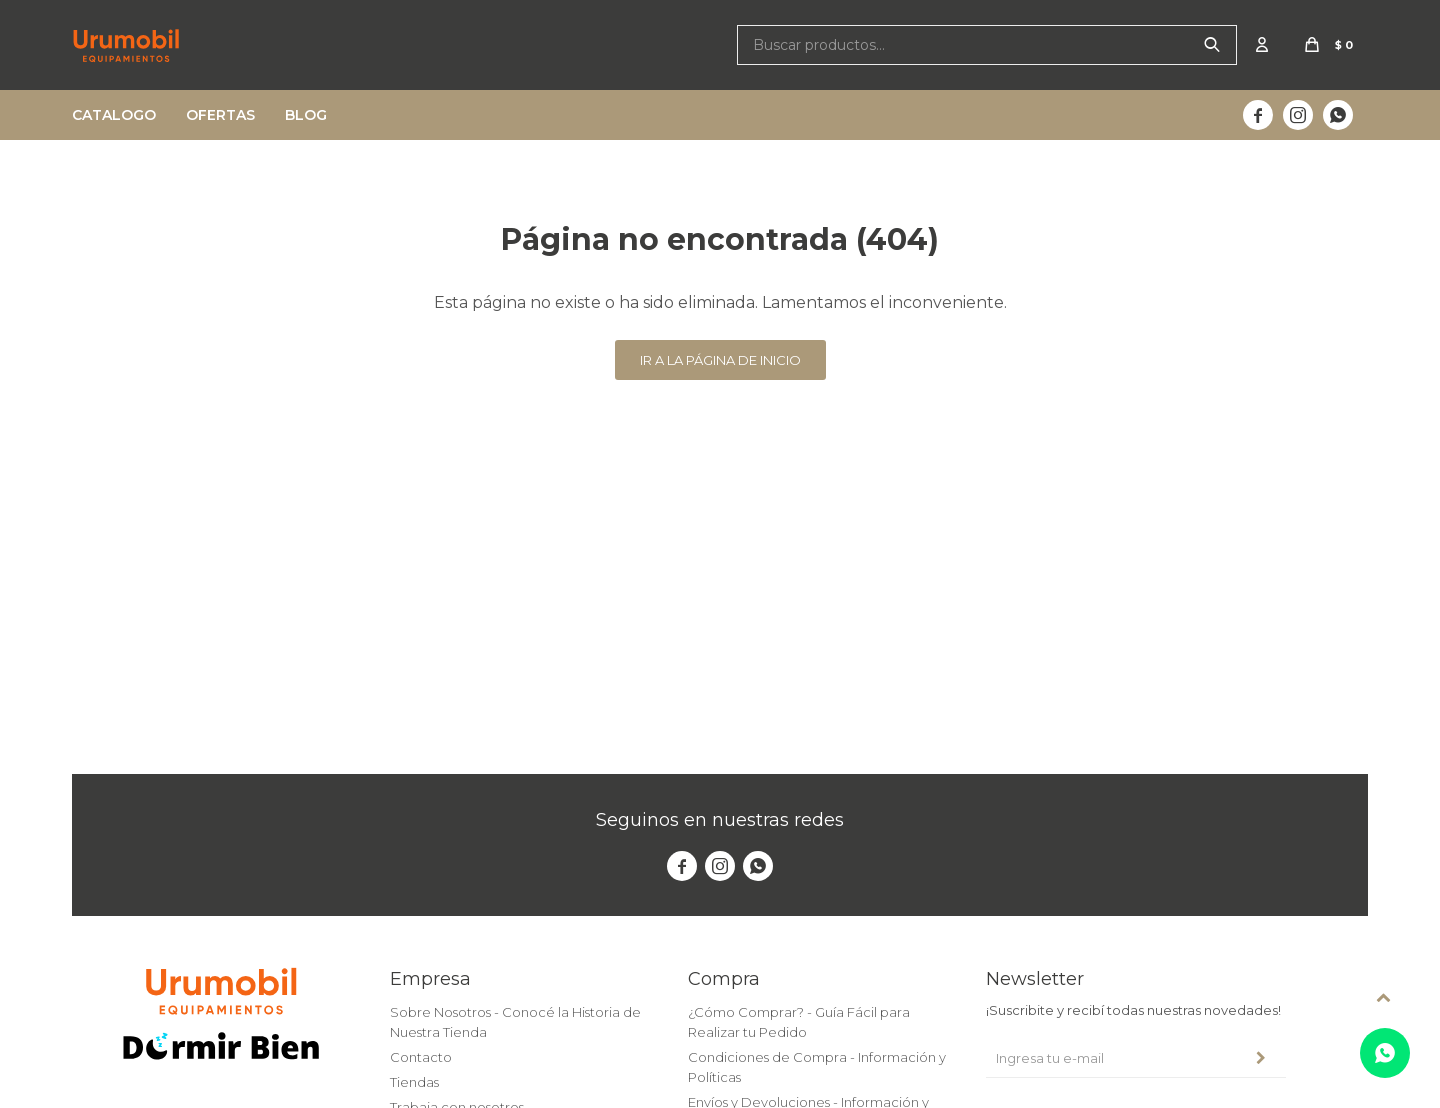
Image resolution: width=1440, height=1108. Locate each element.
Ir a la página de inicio (720, 360)
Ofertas (220, 115)
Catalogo (114, 115)
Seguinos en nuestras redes (720, 820)
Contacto (421, 1057)
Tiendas (414, 1082)
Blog (306, 115)
